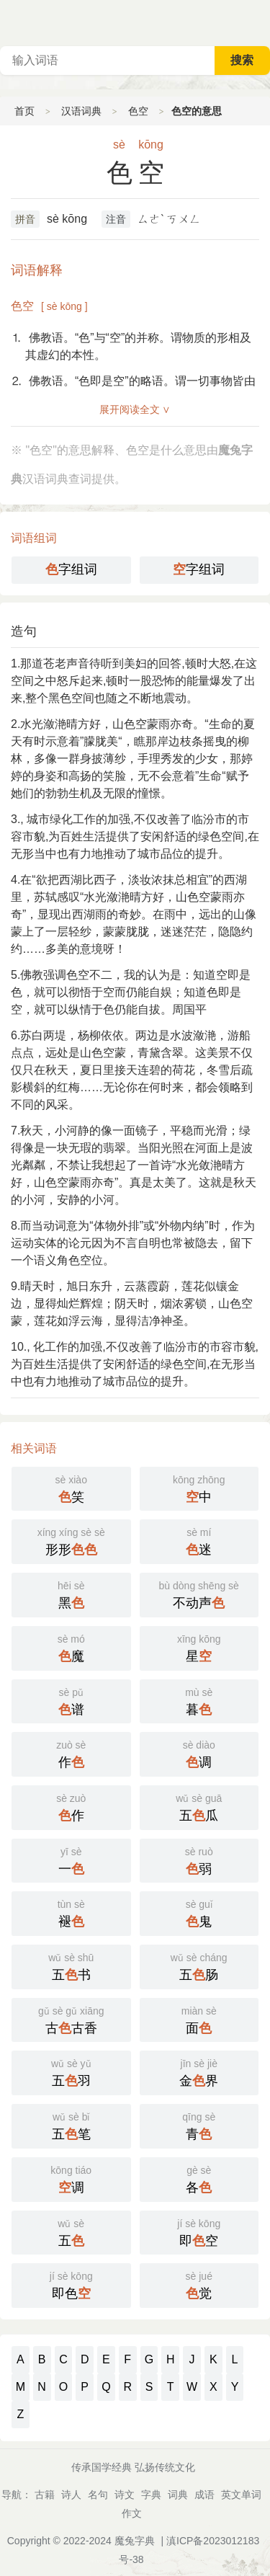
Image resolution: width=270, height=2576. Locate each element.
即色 (71, 2284)
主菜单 (258, 22)
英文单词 (241, 2494)
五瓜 (199, 1806)
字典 (151, 2494)
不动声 (199, 1593)
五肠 (199, 1965)
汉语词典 (81, 111)
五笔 (71, 2124)
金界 (199, 2071)
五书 (71, 1965)
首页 (24, 111)
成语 (204, 2494)
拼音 (25, 219)
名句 (98, 2494)
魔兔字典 (134, 2540)
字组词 (71, 569)
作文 (132, 2513)
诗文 (124, 2494)
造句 (24, 631)
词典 (178, 2494)
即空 (199, 2231)
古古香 (71, 2018)
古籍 (45, 2494)
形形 (71, 1540)
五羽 (71, 2071)
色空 (138, 111)
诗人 (71, 2494)
